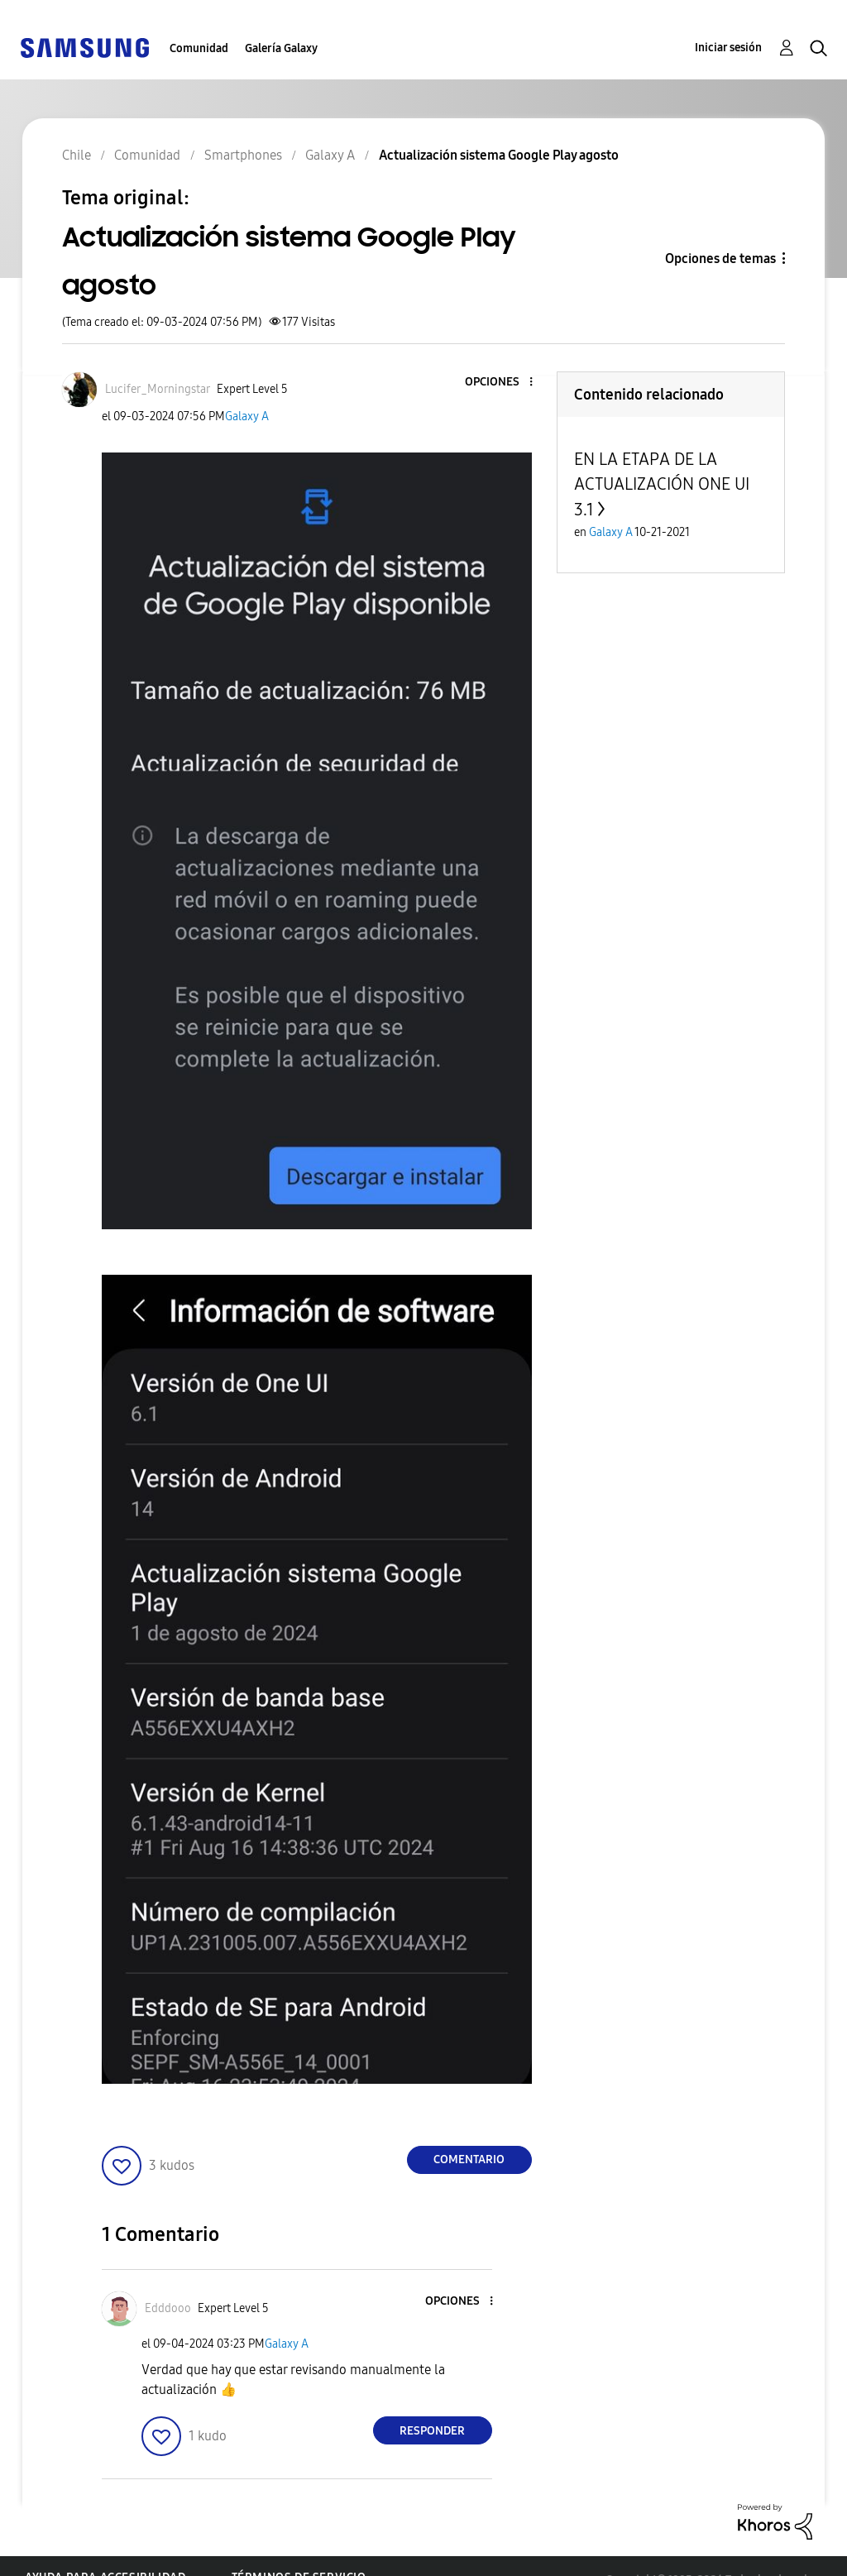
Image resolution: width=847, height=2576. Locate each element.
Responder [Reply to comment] (432, 2431)
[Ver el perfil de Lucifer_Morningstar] (157, 389)
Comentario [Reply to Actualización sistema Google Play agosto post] (469, 2159)
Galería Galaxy (281, 48)
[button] (503, 382)
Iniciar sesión (728, 48)
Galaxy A (247, 416)
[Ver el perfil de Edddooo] (168, 2308)
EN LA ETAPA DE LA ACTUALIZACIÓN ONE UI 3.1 (661, 484)
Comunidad (199, 48)
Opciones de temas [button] (720, 258)
